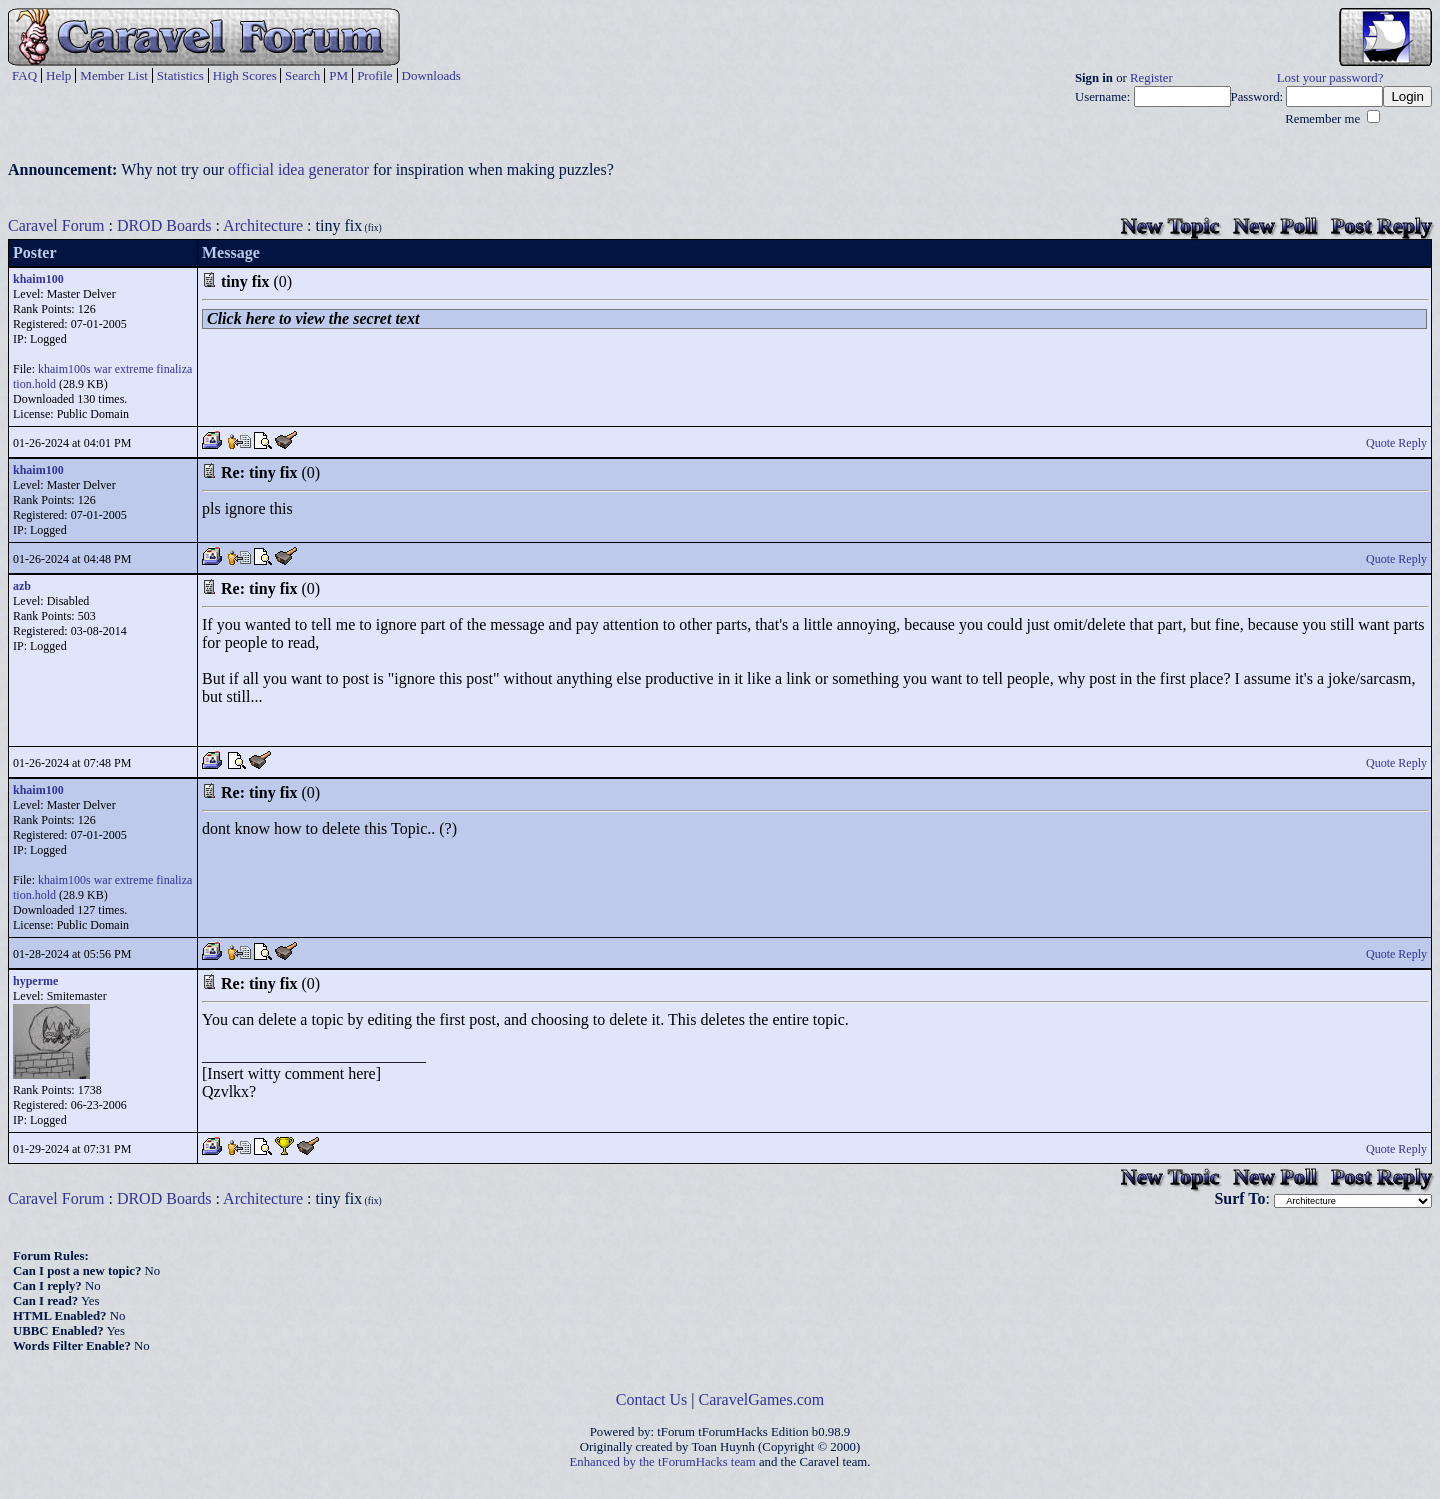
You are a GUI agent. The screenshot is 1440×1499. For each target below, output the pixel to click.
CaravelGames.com (762, 1399)
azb (22, 586)
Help (58, 75)
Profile (374, 75)
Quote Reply (1396, 443)
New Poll (1275, 225)
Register (1151, 78)
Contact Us (652, 1399)
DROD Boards (164, 225)
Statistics (180, 75)
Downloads (431, 75)
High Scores (245, 75)
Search (302, 75)
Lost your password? (1330, 78)
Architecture (263, 225)
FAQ (24, 75)
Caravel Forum (56, 225)
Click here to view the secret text (313, 318)
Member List (114, 75)
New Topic (1170, 225)
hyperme (35, 981)
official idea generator (298, 169)
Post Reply (1381, 225)
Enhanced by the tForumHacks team (663, 1462)
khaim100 (38, 279)
